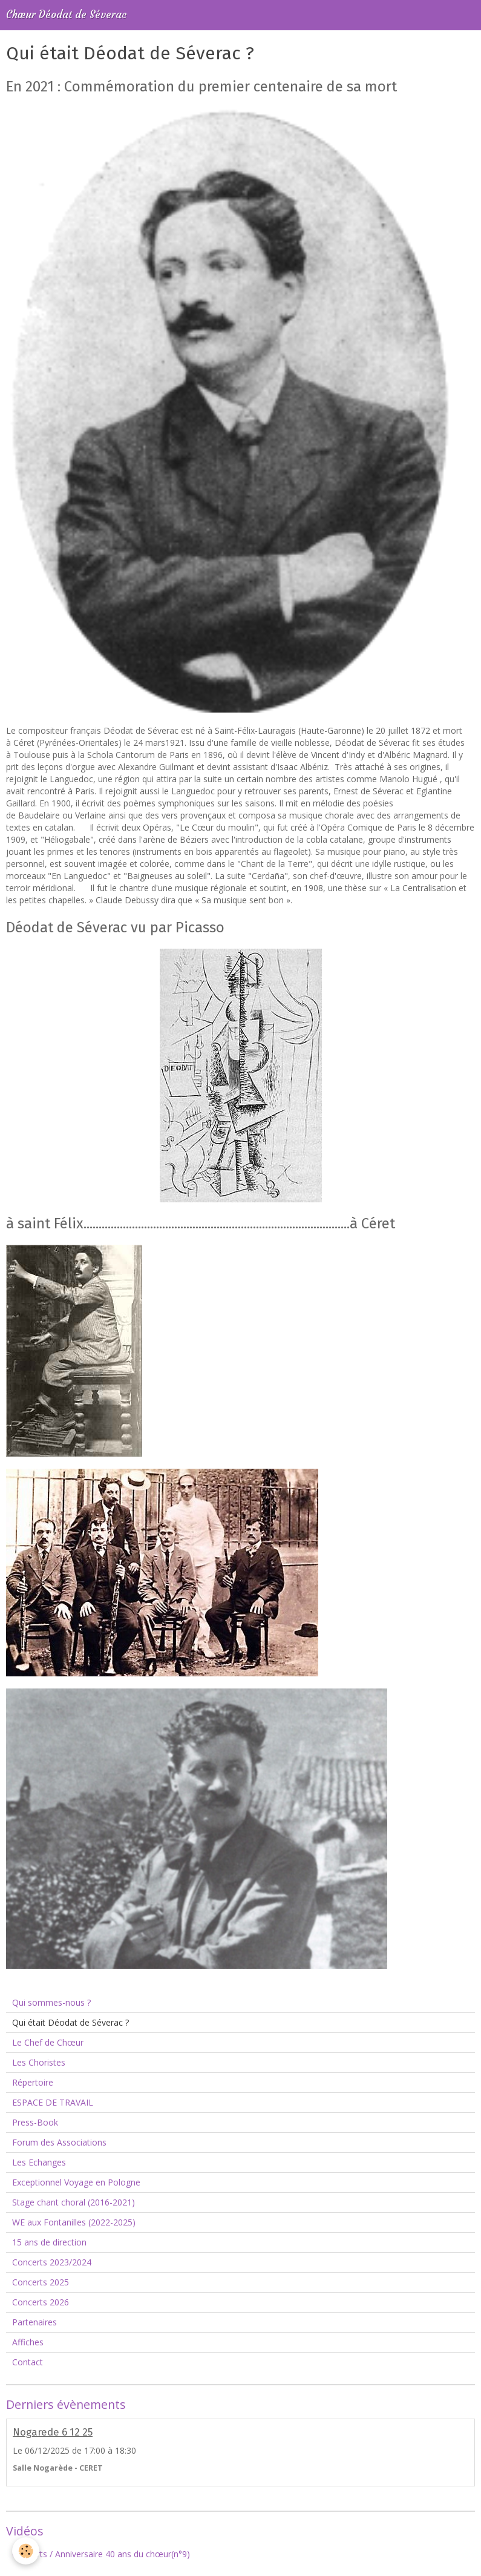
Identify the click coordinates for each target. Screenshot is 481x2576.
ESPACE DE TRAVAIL (52, 2102)
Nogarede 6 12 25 (53, 2432)
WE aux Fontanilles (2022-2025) (74, 2222)
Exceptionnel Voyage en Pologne (76, 2182)
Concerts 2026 (40, 2302)
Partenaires (34, 2322)
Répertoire (32, 2082)
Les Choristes (38, 2062)
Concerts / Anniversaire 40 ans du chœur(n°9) (101, 2554)
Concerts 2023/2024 (51, 2262)
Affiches (28, 2342)
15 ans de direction (49, 2242)
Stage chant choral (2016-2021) (73, 2202)
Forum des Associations (59, 2142)
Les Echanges (39, 2162)
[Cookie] (25, 2550)
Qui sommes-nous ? (51, 2002)
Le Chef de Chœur (47, 2042)
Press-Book (35, 2122)
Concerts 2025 (40, 2282)
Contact (27, 2362)
